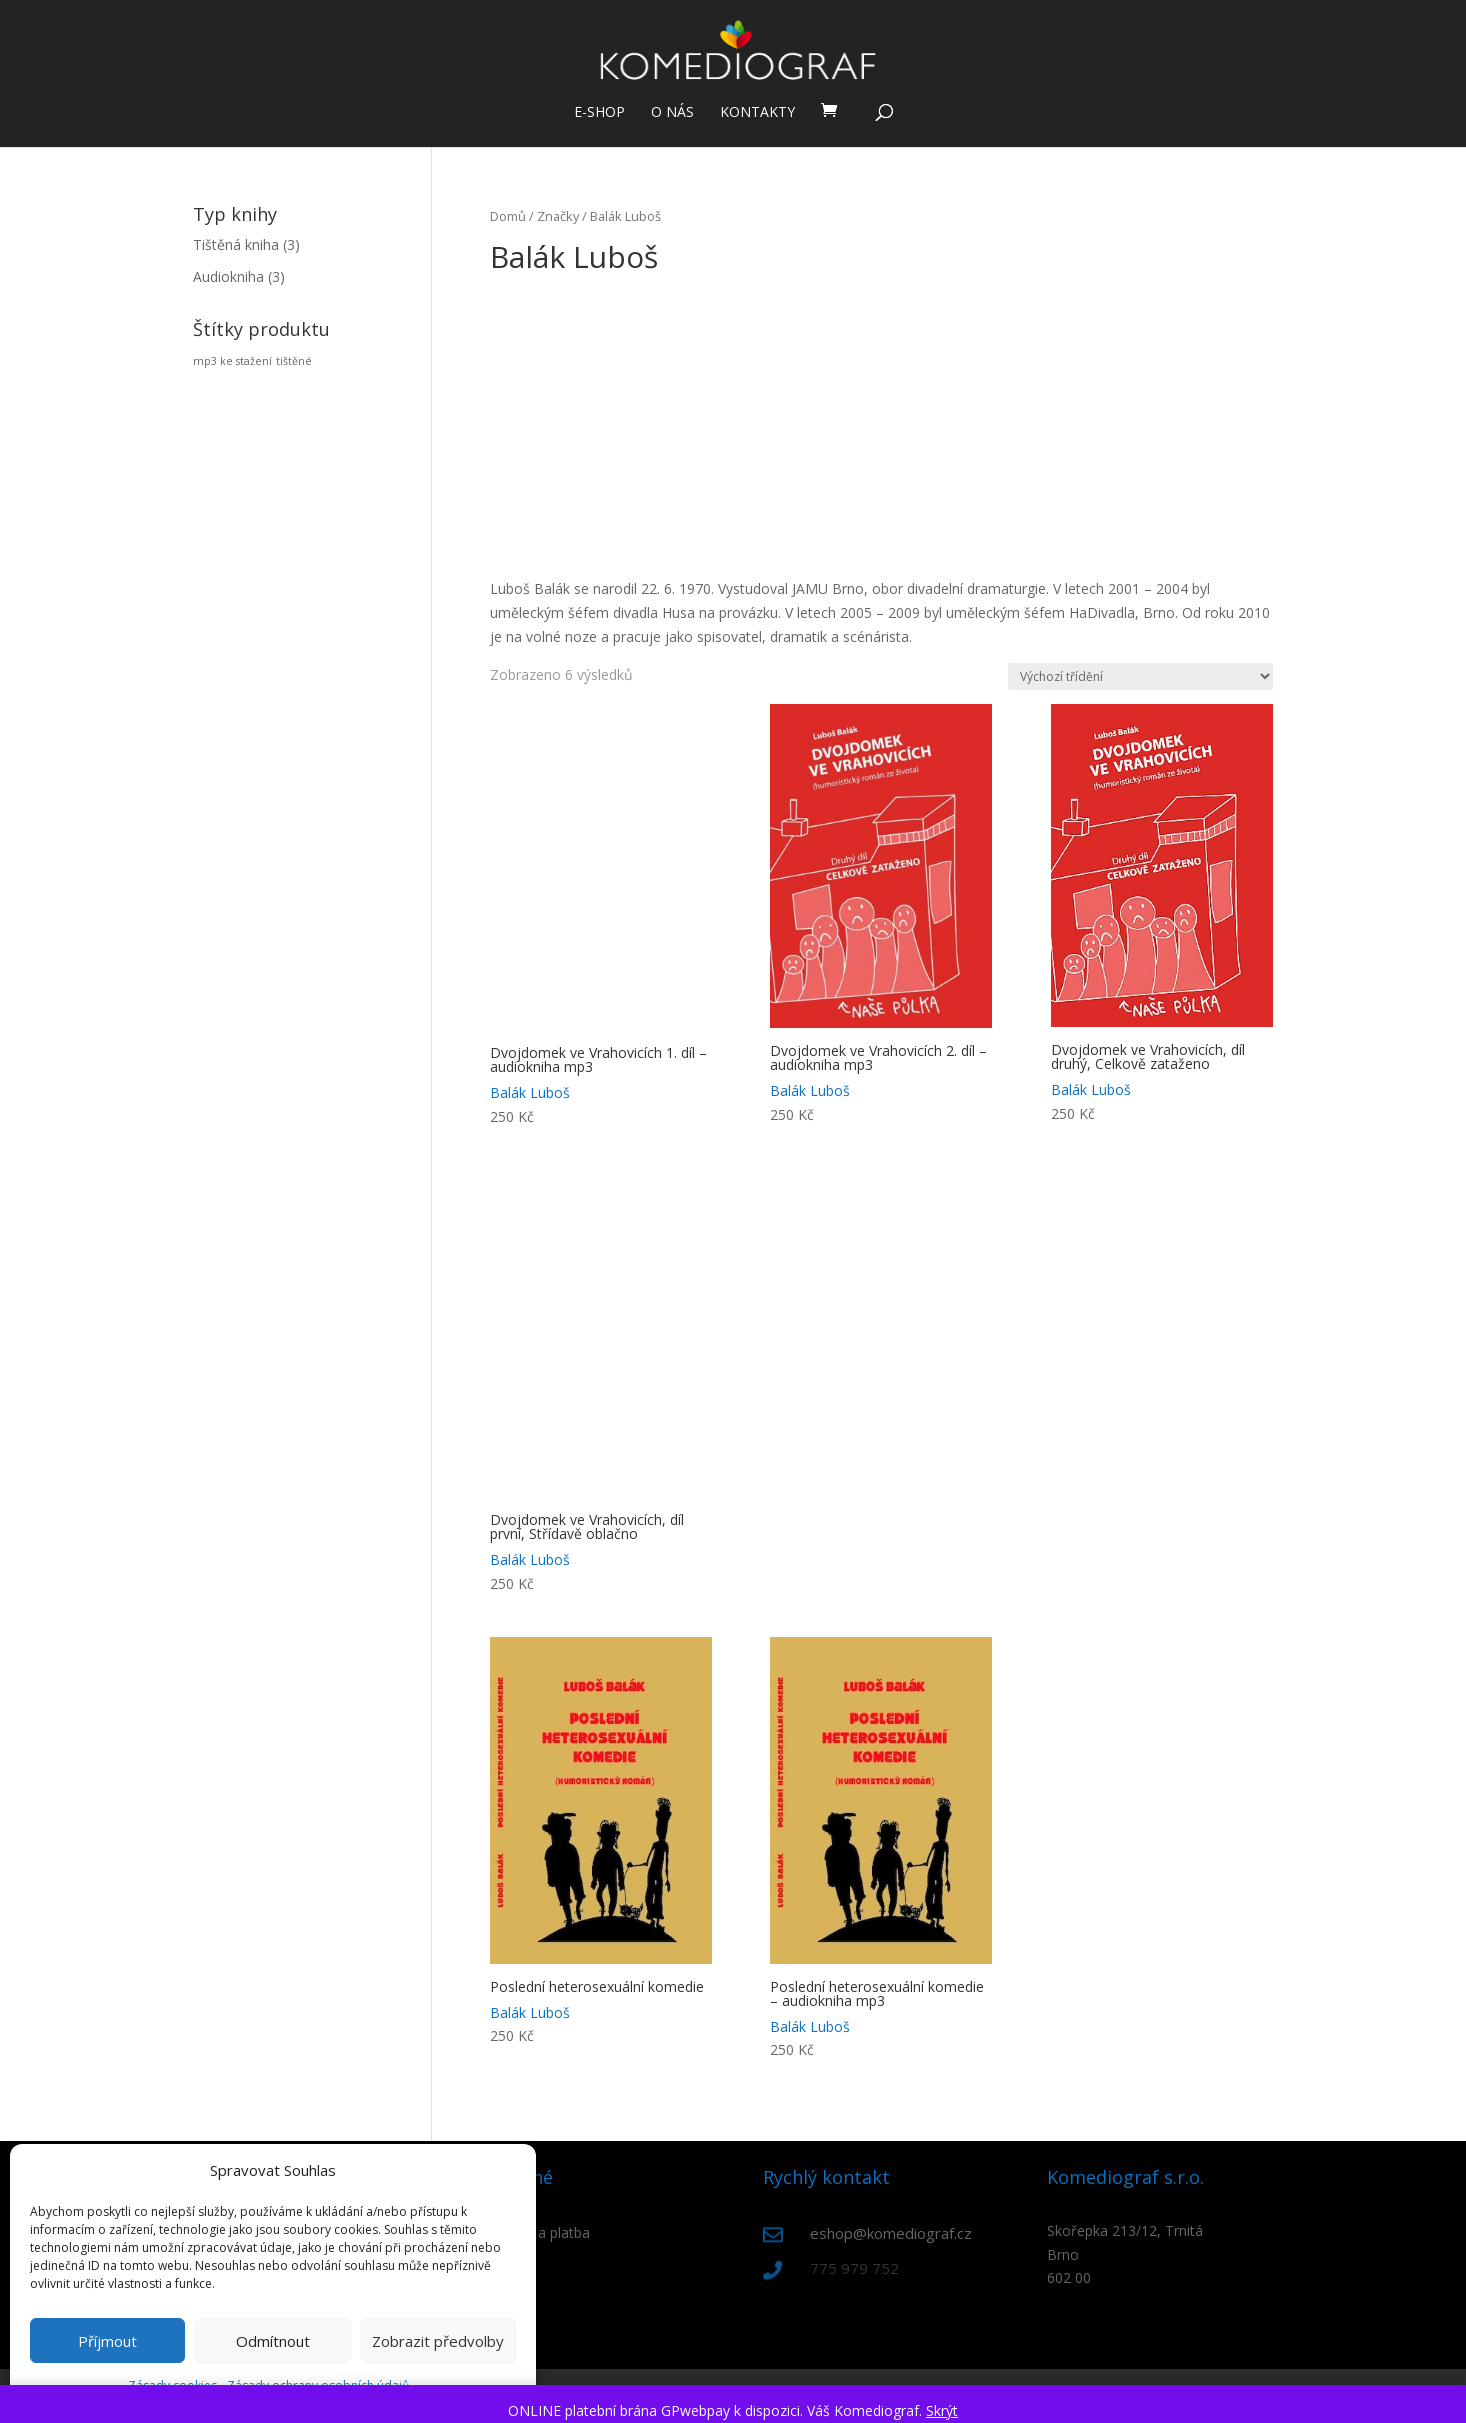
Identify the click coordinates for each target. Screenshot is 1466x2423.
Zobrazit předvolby (438, 2341)
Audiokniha (228, 276)
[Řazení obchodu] (1140, 676)
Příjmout (107, 2341)
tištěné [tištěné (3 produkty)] (294, 361)
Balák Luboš (530, 1092)
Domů (508, 216)
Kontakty (757, 113)
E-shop (599, 113)
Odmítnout (273, 2341)
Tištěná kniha (236, 244)
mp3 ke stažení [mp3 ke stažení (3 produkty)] (232, 361)
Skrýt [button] (942, 2410)
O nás (672, 113)
